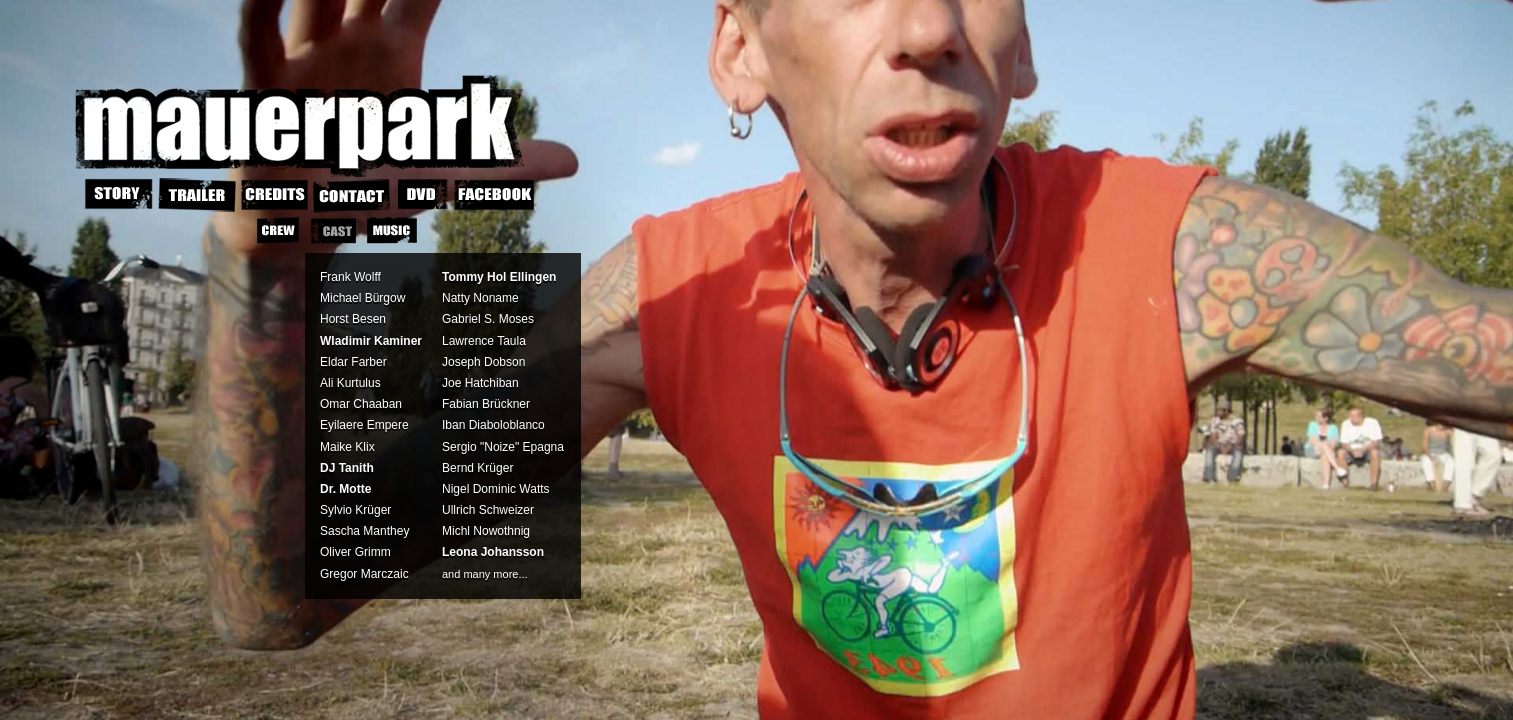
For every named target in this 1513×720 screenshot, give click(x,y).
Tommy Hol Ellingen (499, 277)
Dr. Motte (345, 489)
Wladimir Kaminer (371, 341)
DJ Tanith (347, 468)
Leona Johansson (493, 552)
